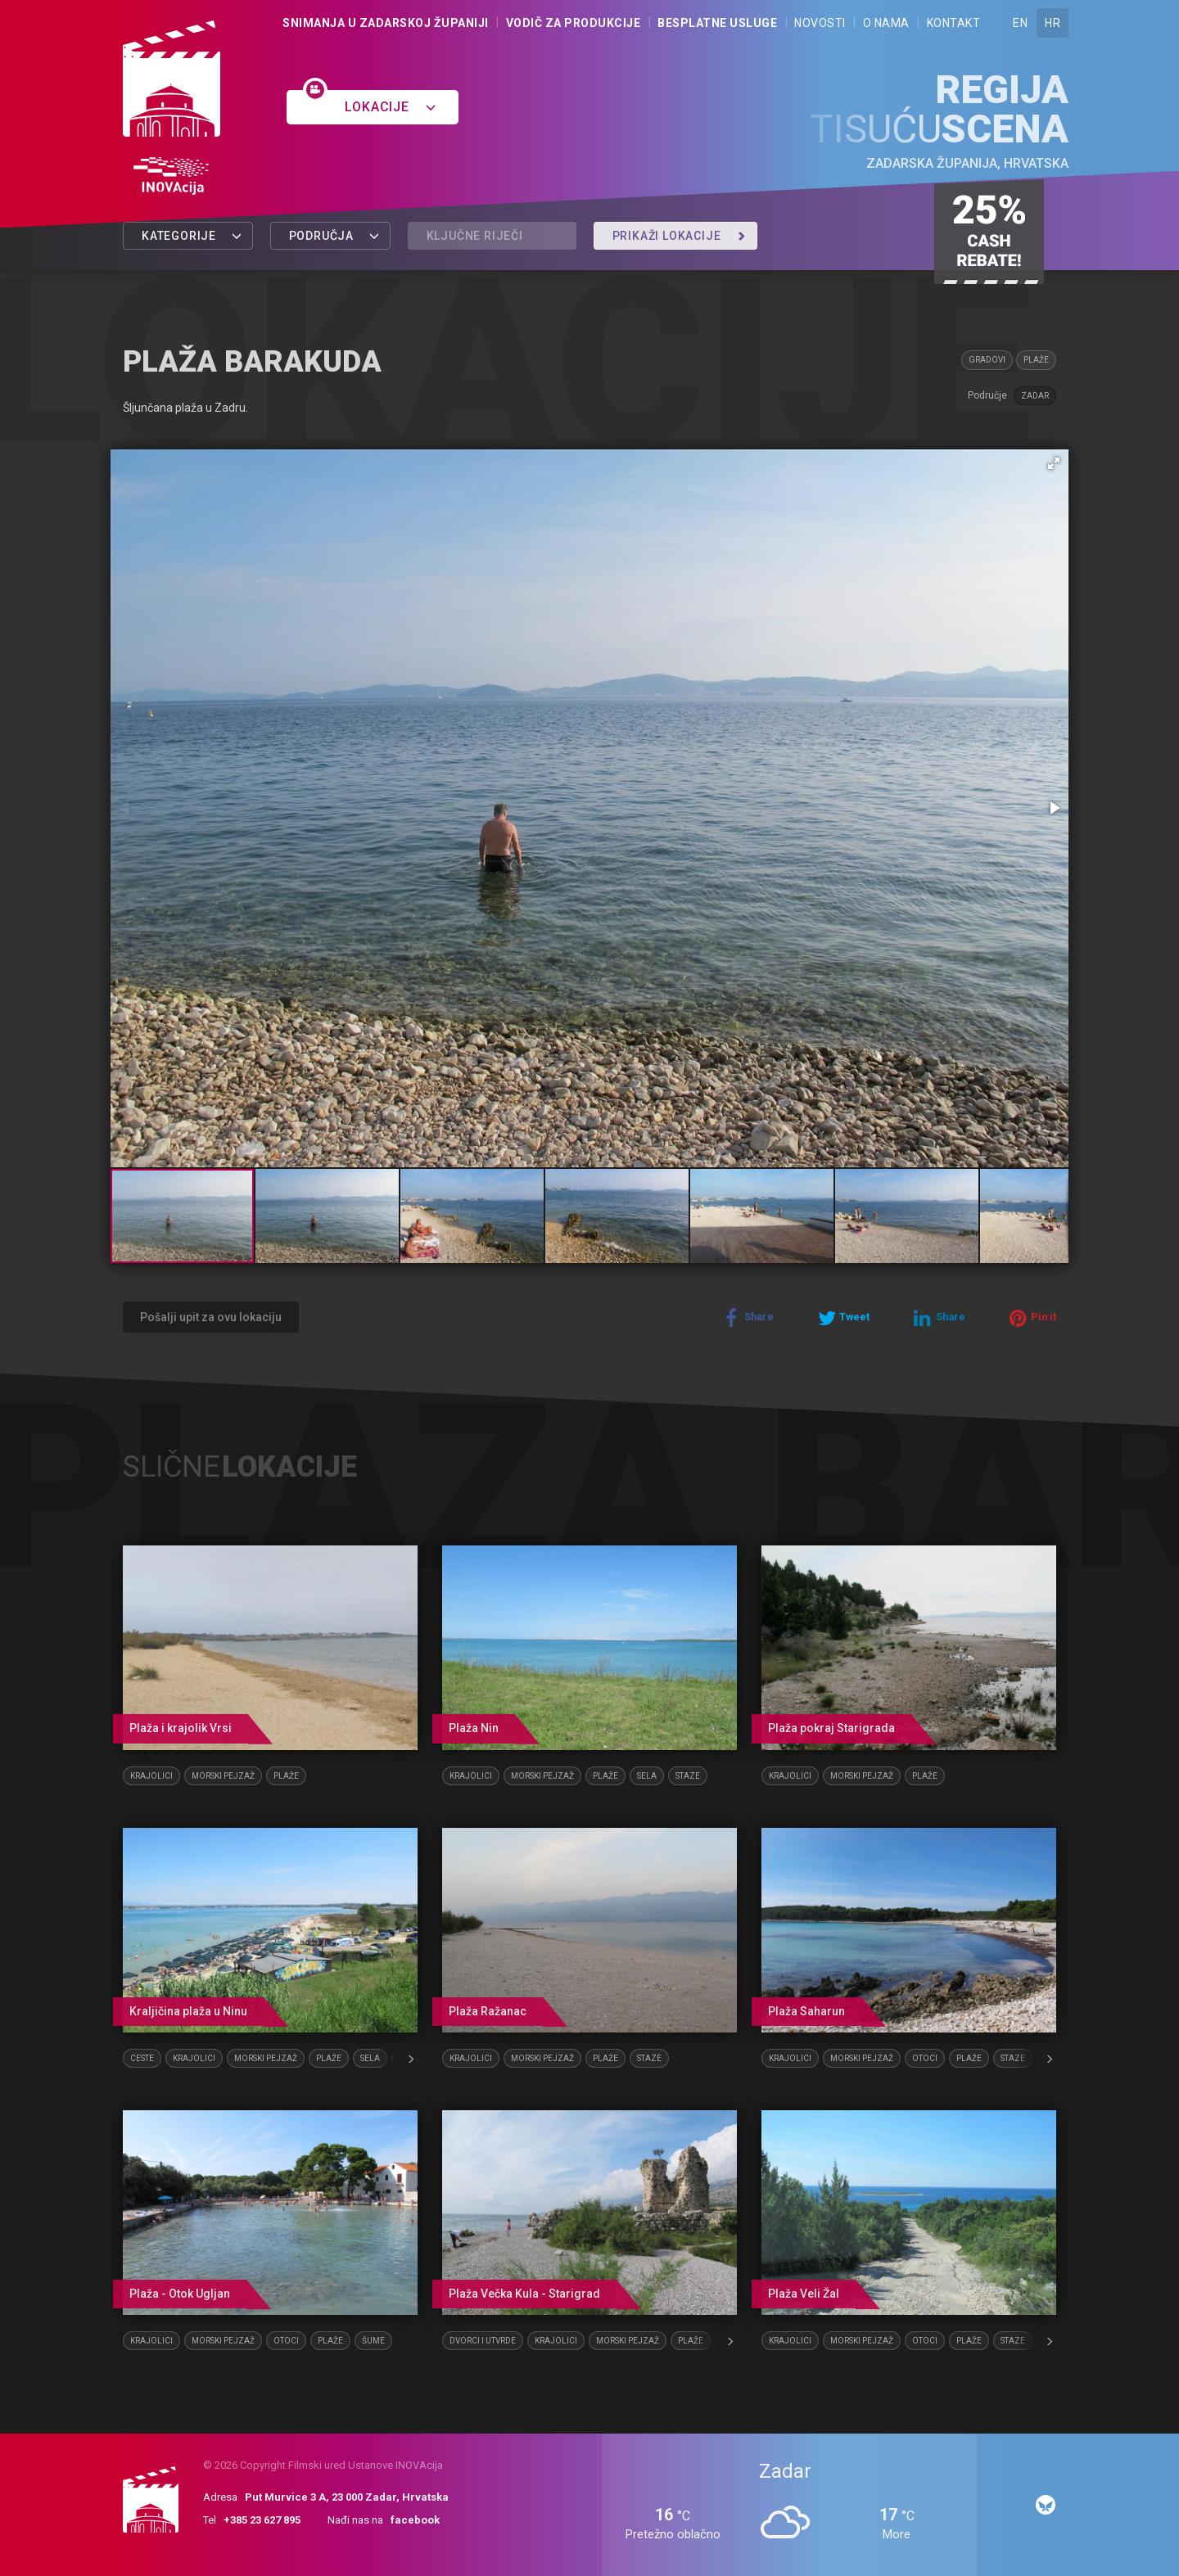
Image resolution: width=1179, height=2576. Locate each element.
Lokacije (390, 107)
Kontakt (954, 22)
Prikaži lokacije (679, 235)
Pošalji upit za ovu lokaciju (211, 1317)
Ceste (142, 2058)
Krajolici (151, 1775)
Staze (687, 1775)
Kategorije (192, 235)
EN (1020, 22)
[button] (1054, 463)
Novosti (820, 22)
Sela (647, 1775)
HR (1052, 22)
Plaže (1036, 359)
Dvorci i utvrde (482, 2340)
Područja (334, 235)
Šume (373, 2340)
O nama (886, 22)
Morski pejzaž (223, 1775)
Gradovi (987, 359)
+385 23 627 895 (262, 2520)
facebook (415, 2520)
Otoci (924, 2058)
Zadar (1035, 395)
